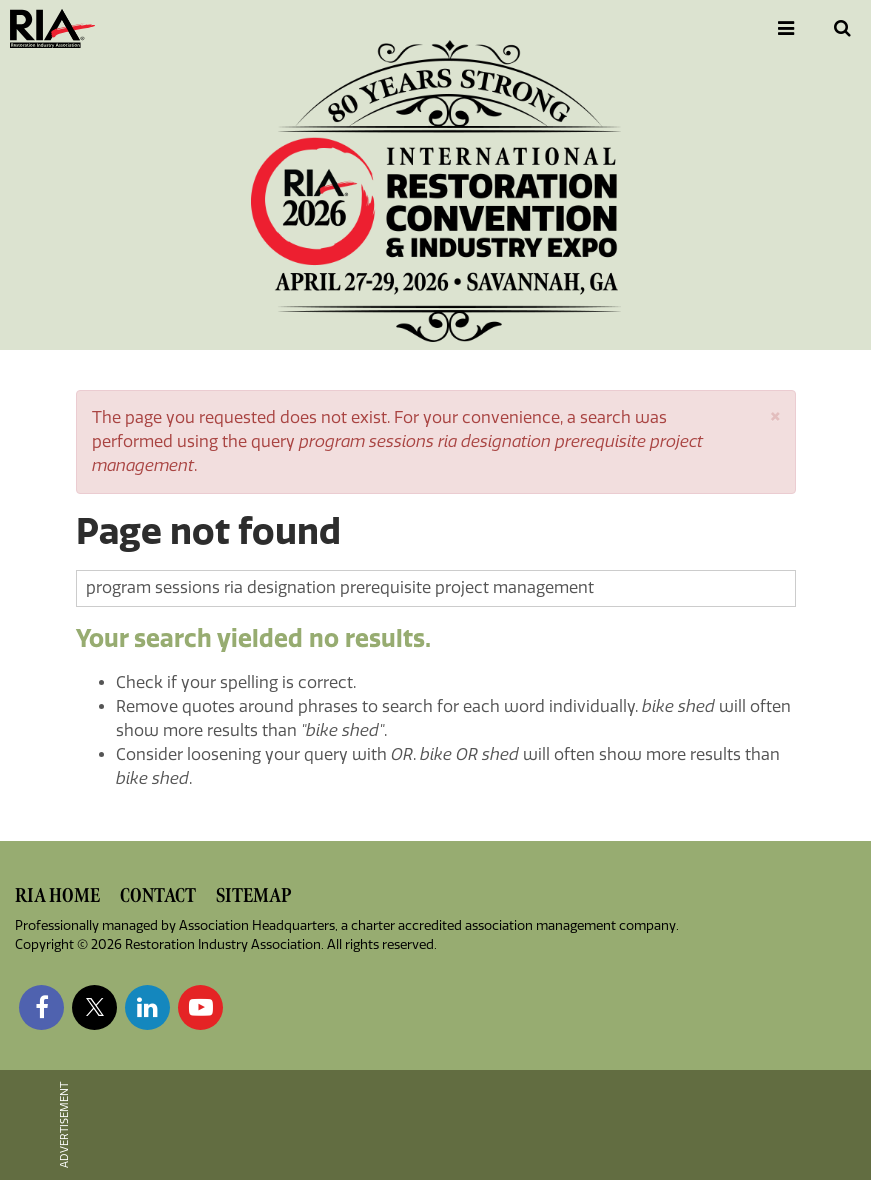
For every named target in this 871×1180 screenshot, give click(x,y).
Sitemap (253, 895)
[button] (775, 414)
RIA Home (57, 895)
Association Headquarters (257, 925)
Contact (158, 895)
